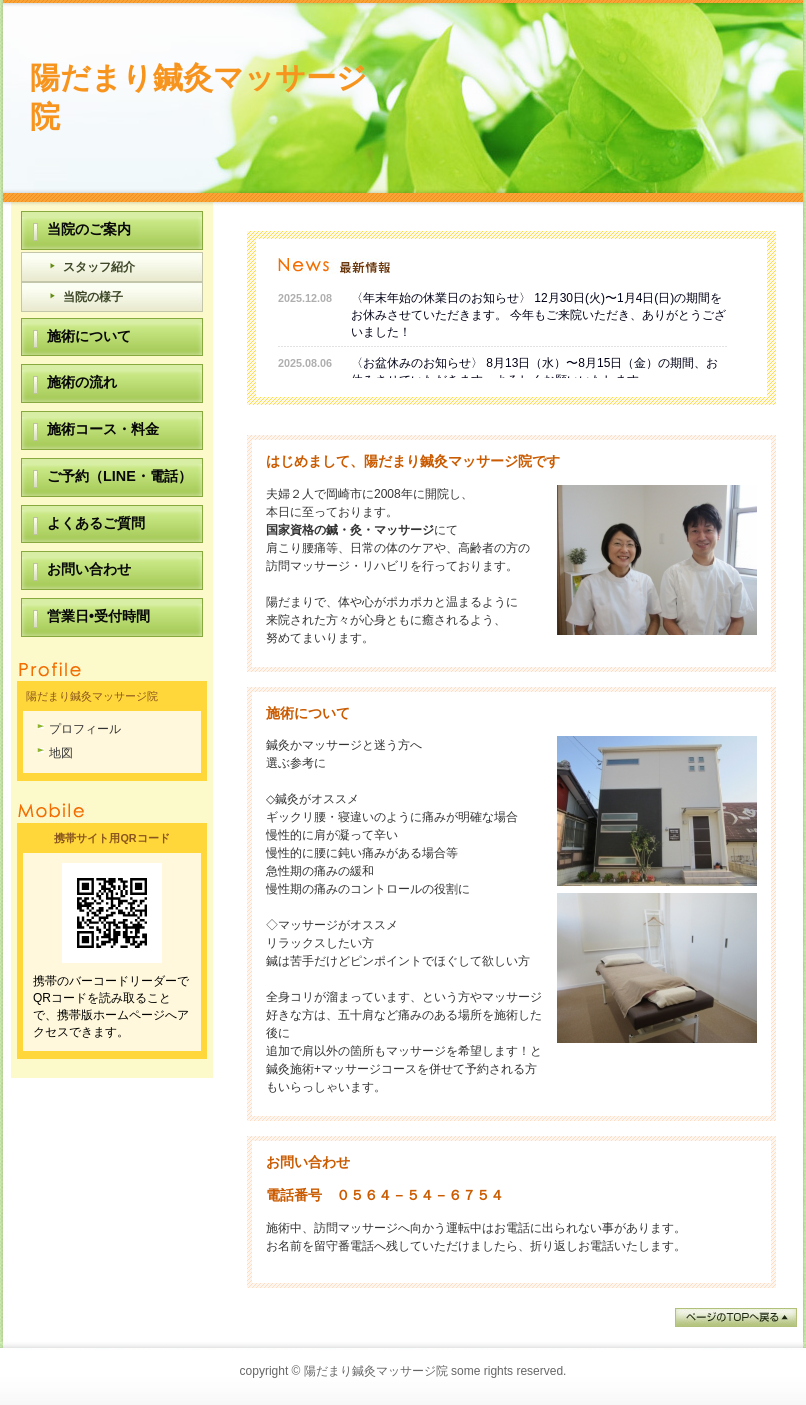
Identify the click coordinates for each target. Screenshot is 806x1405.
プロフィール (85, 729)
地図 (61, 753)
